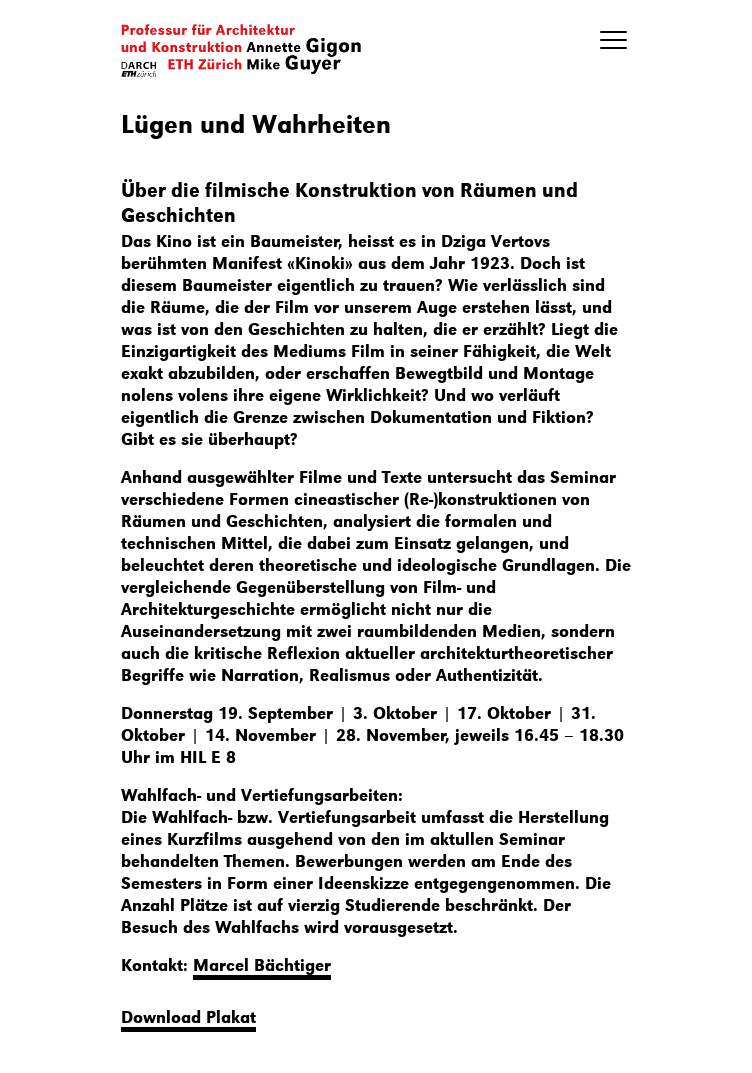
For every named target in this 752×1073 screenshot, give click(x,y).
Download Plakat (188, 1016)
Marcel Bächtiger (262, 964)
